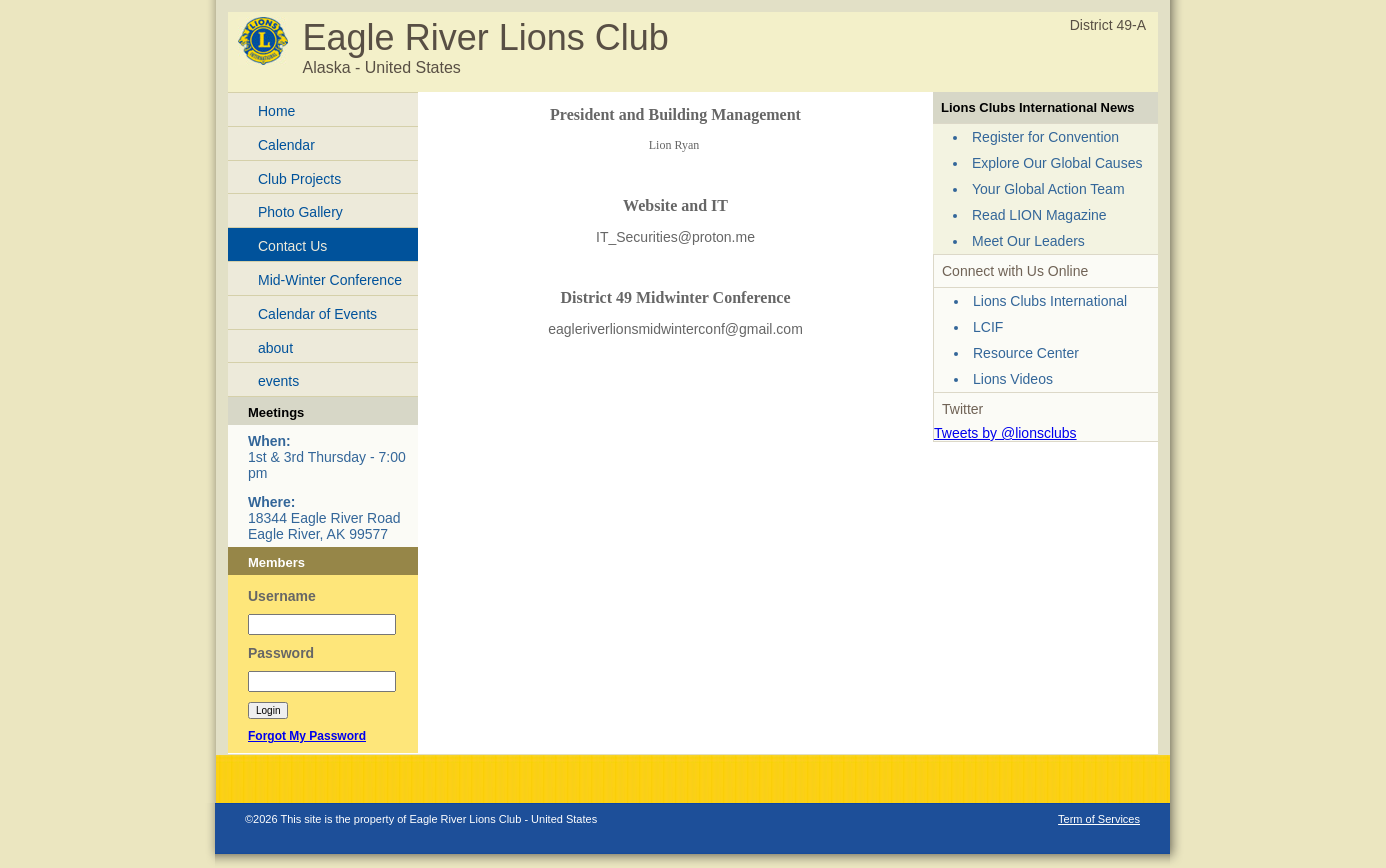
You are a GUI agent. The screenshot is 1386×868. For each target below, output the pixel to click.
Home (276, 111)
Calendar (286, 145)
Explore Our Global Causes (1057, 163)
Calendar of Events (317, 314)
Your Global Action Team (1048, 189)
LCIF (988, 327)
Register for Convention (1045, 137)
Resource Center (1026, 353)
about (275, 348)
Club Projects (299, 179)
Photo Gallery (300, 212)
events (278, 381)
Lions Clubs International (1050, 301)
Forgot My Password (307, 736)
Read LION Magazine (1039, 215)
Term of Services (1099, 819)
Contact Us (292, 246)
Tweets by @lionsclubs (1005, 433)
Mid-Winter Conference (330, 280)
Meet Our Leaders (1028, 241)
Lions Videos (1013, 379)
